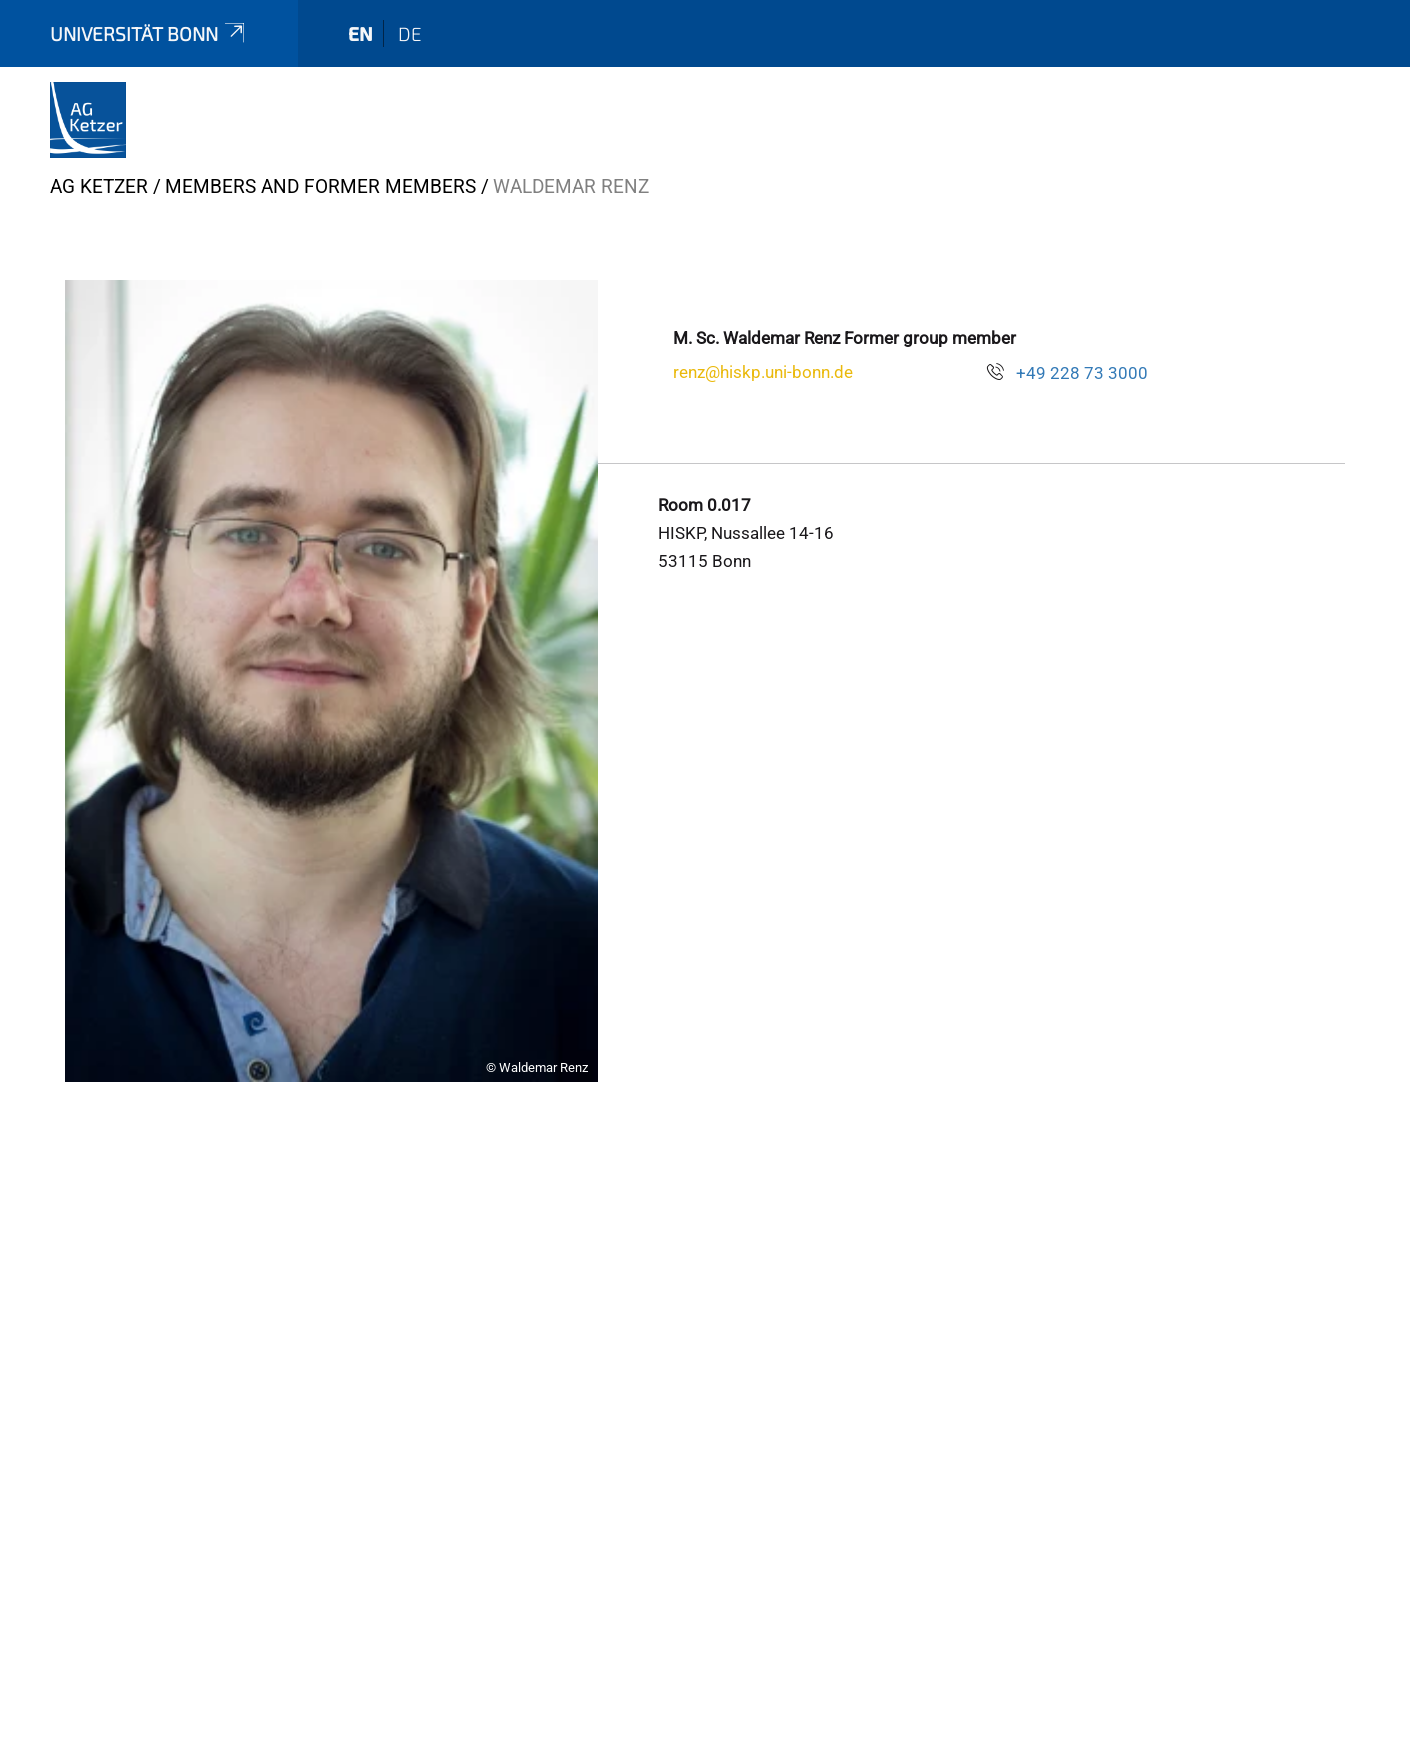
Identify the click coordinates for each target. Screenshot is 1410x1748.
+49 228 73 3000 (1082, 373)
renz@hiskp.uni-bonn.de (763, 372)
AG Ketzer (99, 186)
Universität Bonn (149, 33)
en (360, 33)
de (410, 33)
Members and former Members (320, 186)
